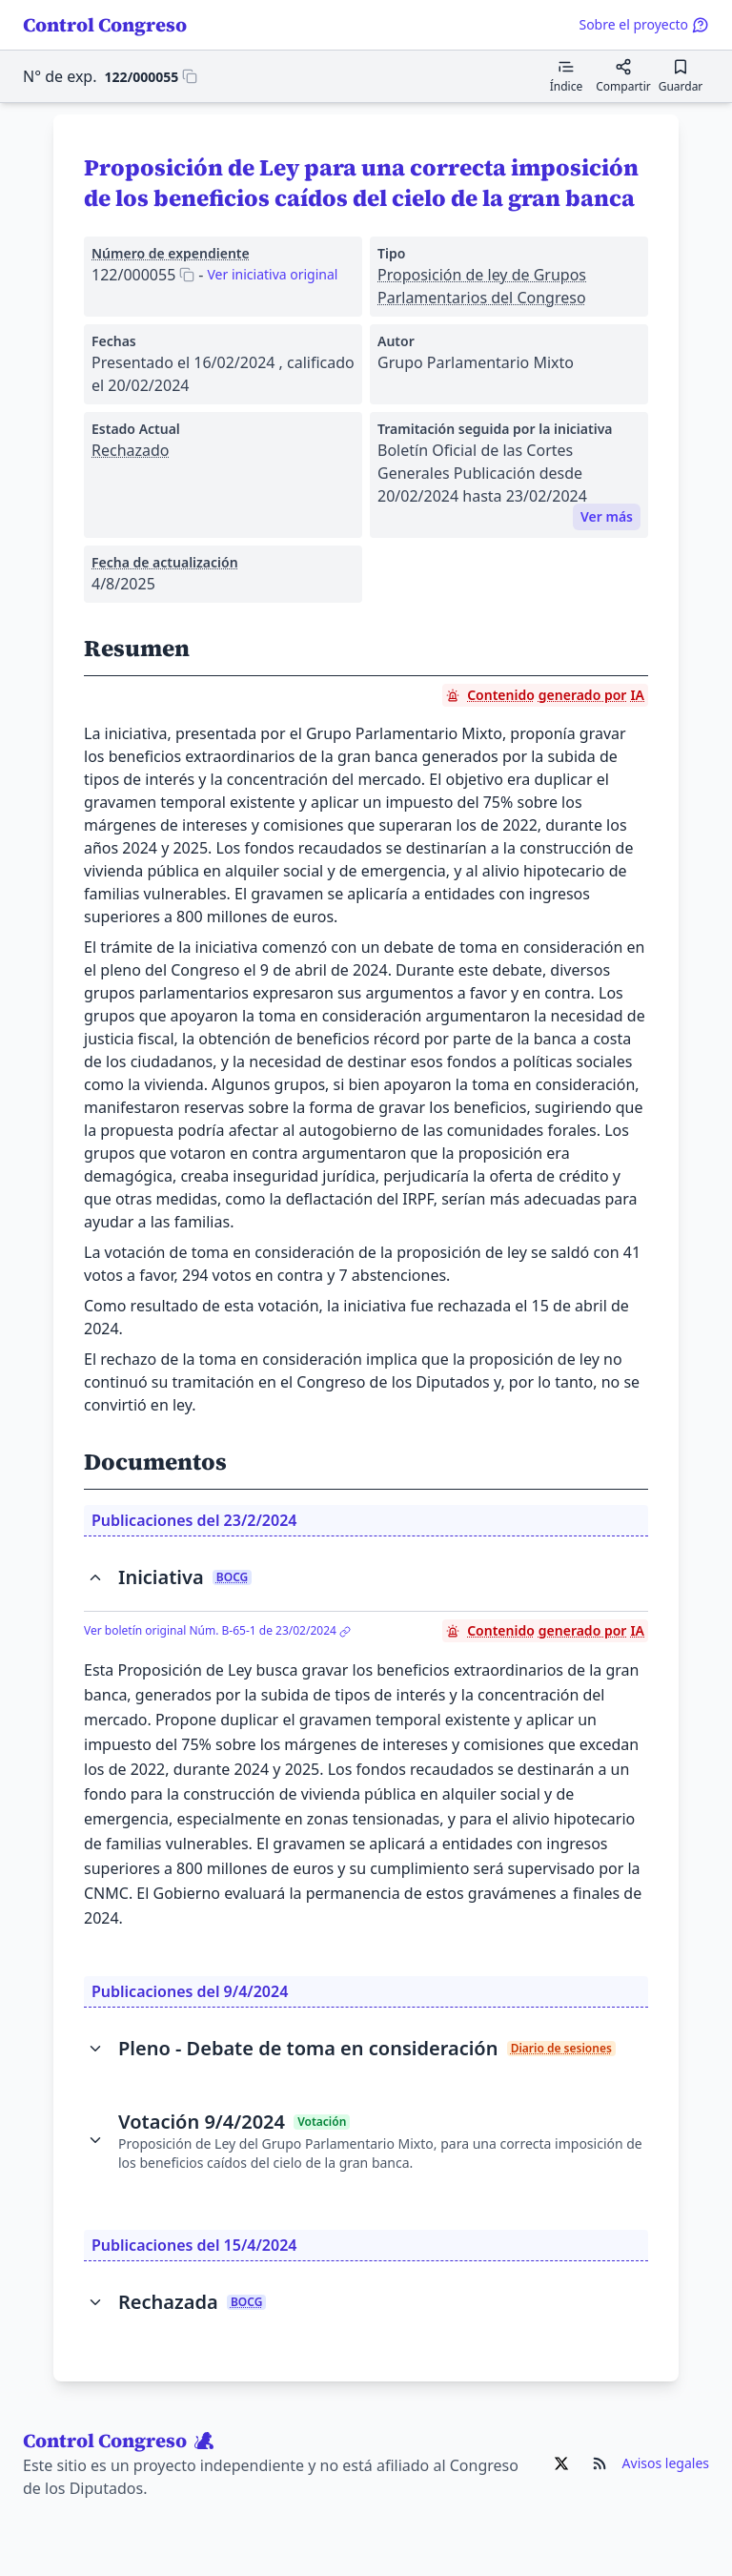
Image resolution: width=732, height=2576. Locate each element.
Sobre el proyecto (644, 24)
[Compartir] (623, 76)
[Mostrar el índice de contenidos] (566, 76)
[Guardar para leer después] (680, 76)
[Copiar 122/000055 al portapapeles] (151, 76)
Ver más (606, 516)
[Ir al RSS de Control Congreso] (599, 2463)
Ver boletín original (217, 1630)
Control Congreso (105, 24)
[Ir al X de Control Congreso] (561, 2463)
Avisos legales (665, 2463)
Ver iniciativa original (272, 274)
